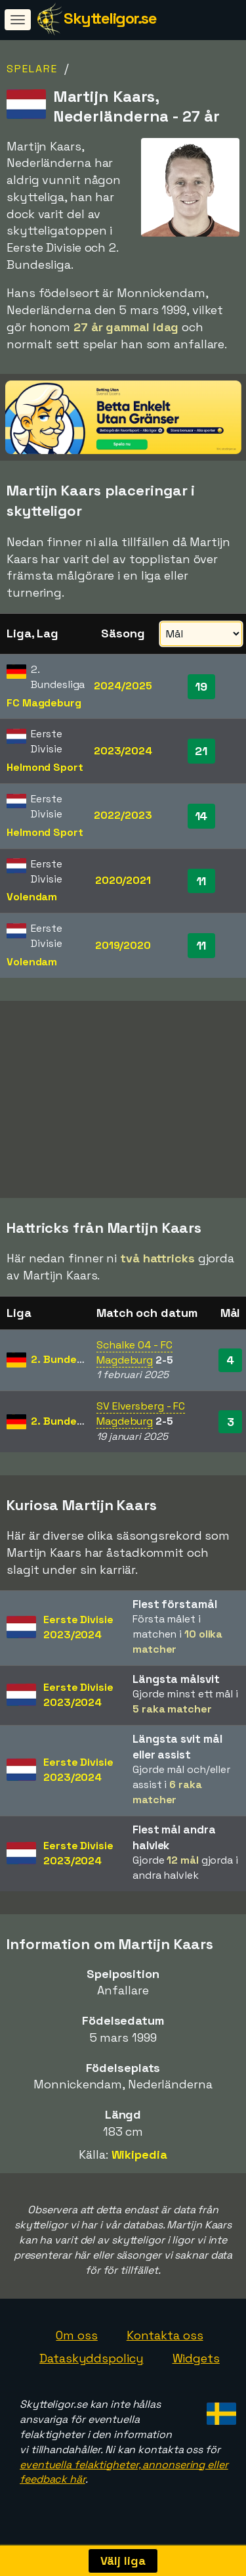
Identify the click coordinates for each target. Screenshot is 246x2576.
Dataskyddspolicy (91, 2365)
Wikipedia (139, 2161)
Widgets (196, 2365)
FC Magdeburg (44, 703)
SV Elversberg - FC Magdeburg (140, 1420)
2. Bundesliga (65, 1366)
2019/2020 (123, 945)
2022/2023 (123, 815)
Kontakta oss (165, 2341)
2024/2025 (123, 686)
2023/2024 (123, 751)
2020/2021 (123, 880)
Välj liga (122, 2560)
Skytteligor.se (110, 18)
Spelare (32, 69)
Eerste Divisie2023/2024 (78, 1634)
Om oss (76, 2341)
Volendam (32, 897)
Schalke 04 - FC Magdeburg (134, 1359)
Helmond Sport (45, 767)
